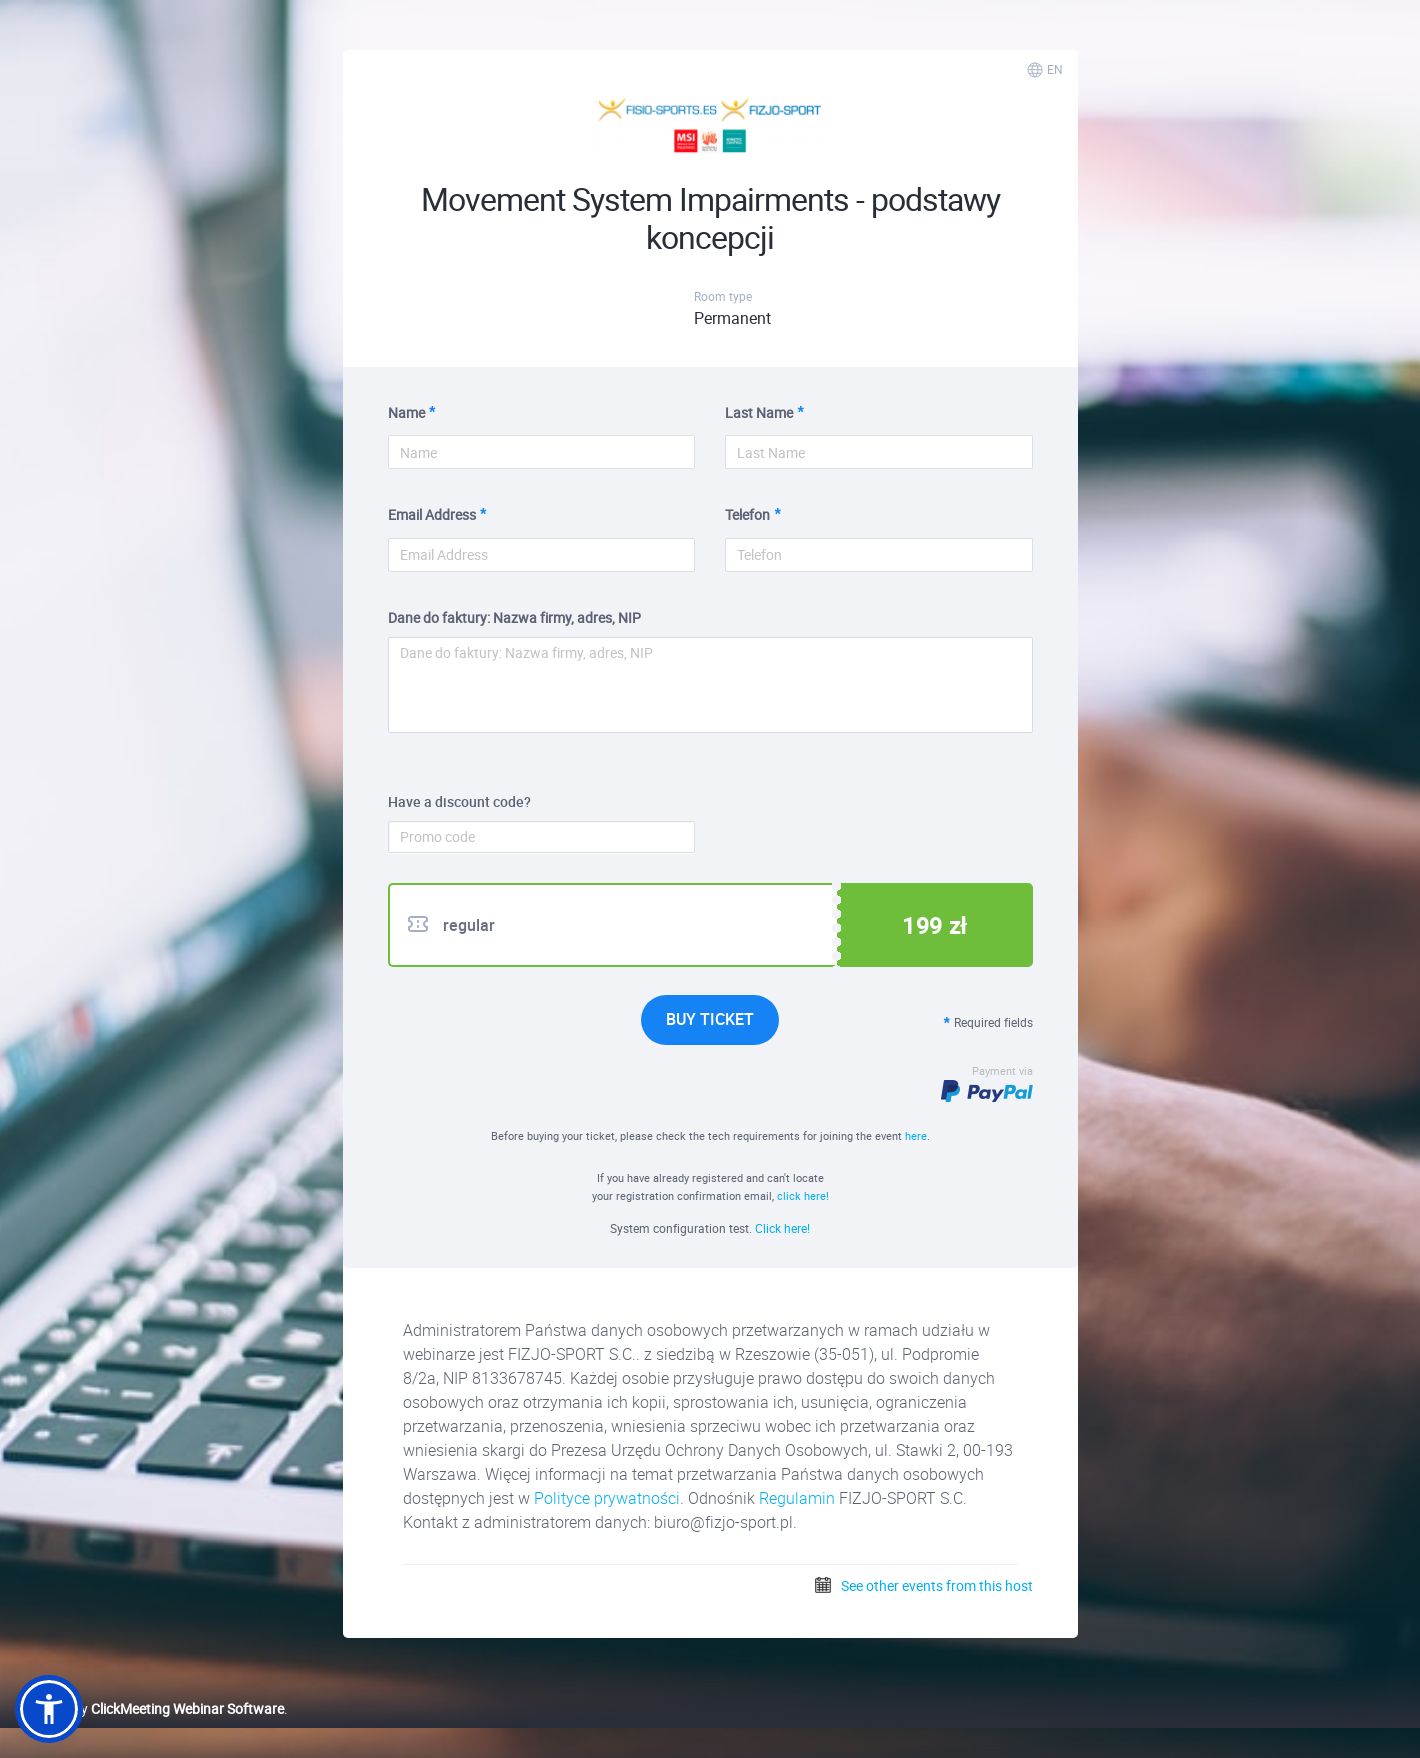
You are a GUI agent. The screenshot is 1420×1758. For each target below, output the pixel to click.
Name (406, 412)
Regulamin (797, 1498)
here (916, 1135)
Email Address (432, 514)
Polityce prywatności (607, 1498)
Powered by (149, 1708)
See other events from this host (923, 1585)
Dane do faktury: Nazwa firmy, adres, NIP (514, 617)
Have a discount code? (459, 802)
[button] (49, 1709)
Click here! (782, 1228)
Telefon (747, 514)
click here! (803, 1195)
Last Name (759, 412)
